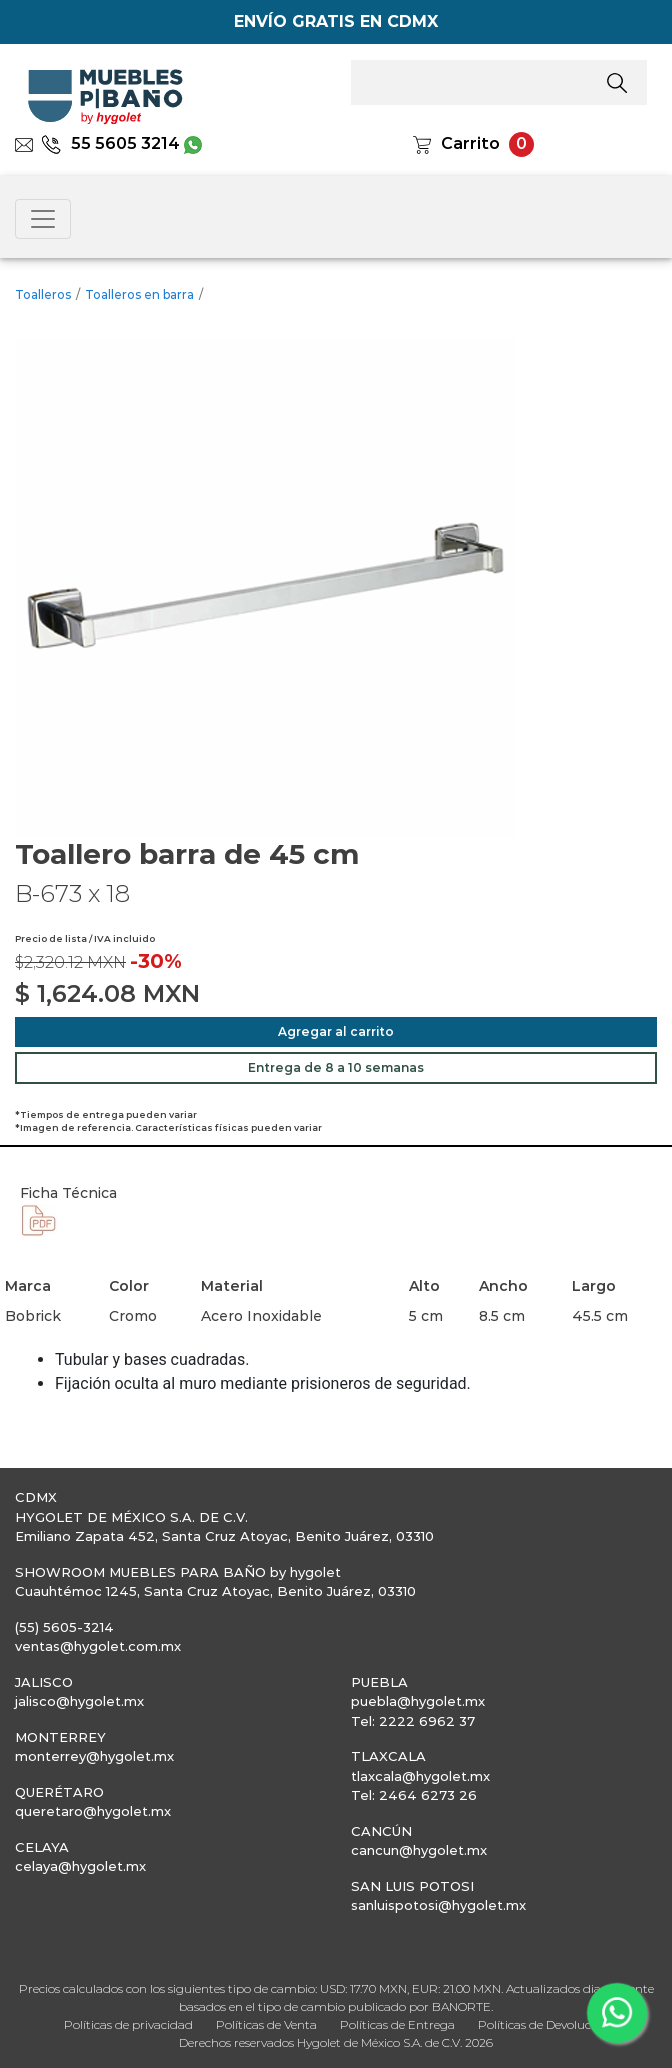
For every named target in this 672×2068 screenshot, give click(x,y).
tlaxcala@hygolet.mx (420, 1776)
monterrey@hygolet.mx (94, 1756)
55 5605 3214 (110, 143)
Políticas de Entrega (397, 2024)
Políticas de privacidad (128, 2024)
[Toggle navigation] (43, 219)
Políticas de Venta (266, 2024)
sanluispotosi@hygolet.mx (438, 1905)
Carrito (470, 143)
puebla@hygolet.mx (418, 1701)
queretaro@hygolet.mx (93, 1811)
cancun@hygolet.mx (419, 1850)
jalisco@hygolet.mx (79, 1701)
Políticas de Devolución (543, 2024)
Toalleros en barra (139, 294)
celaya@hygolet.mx (80, 1866)
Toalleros (43, 294)
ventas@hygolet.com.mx (98, 1646)
